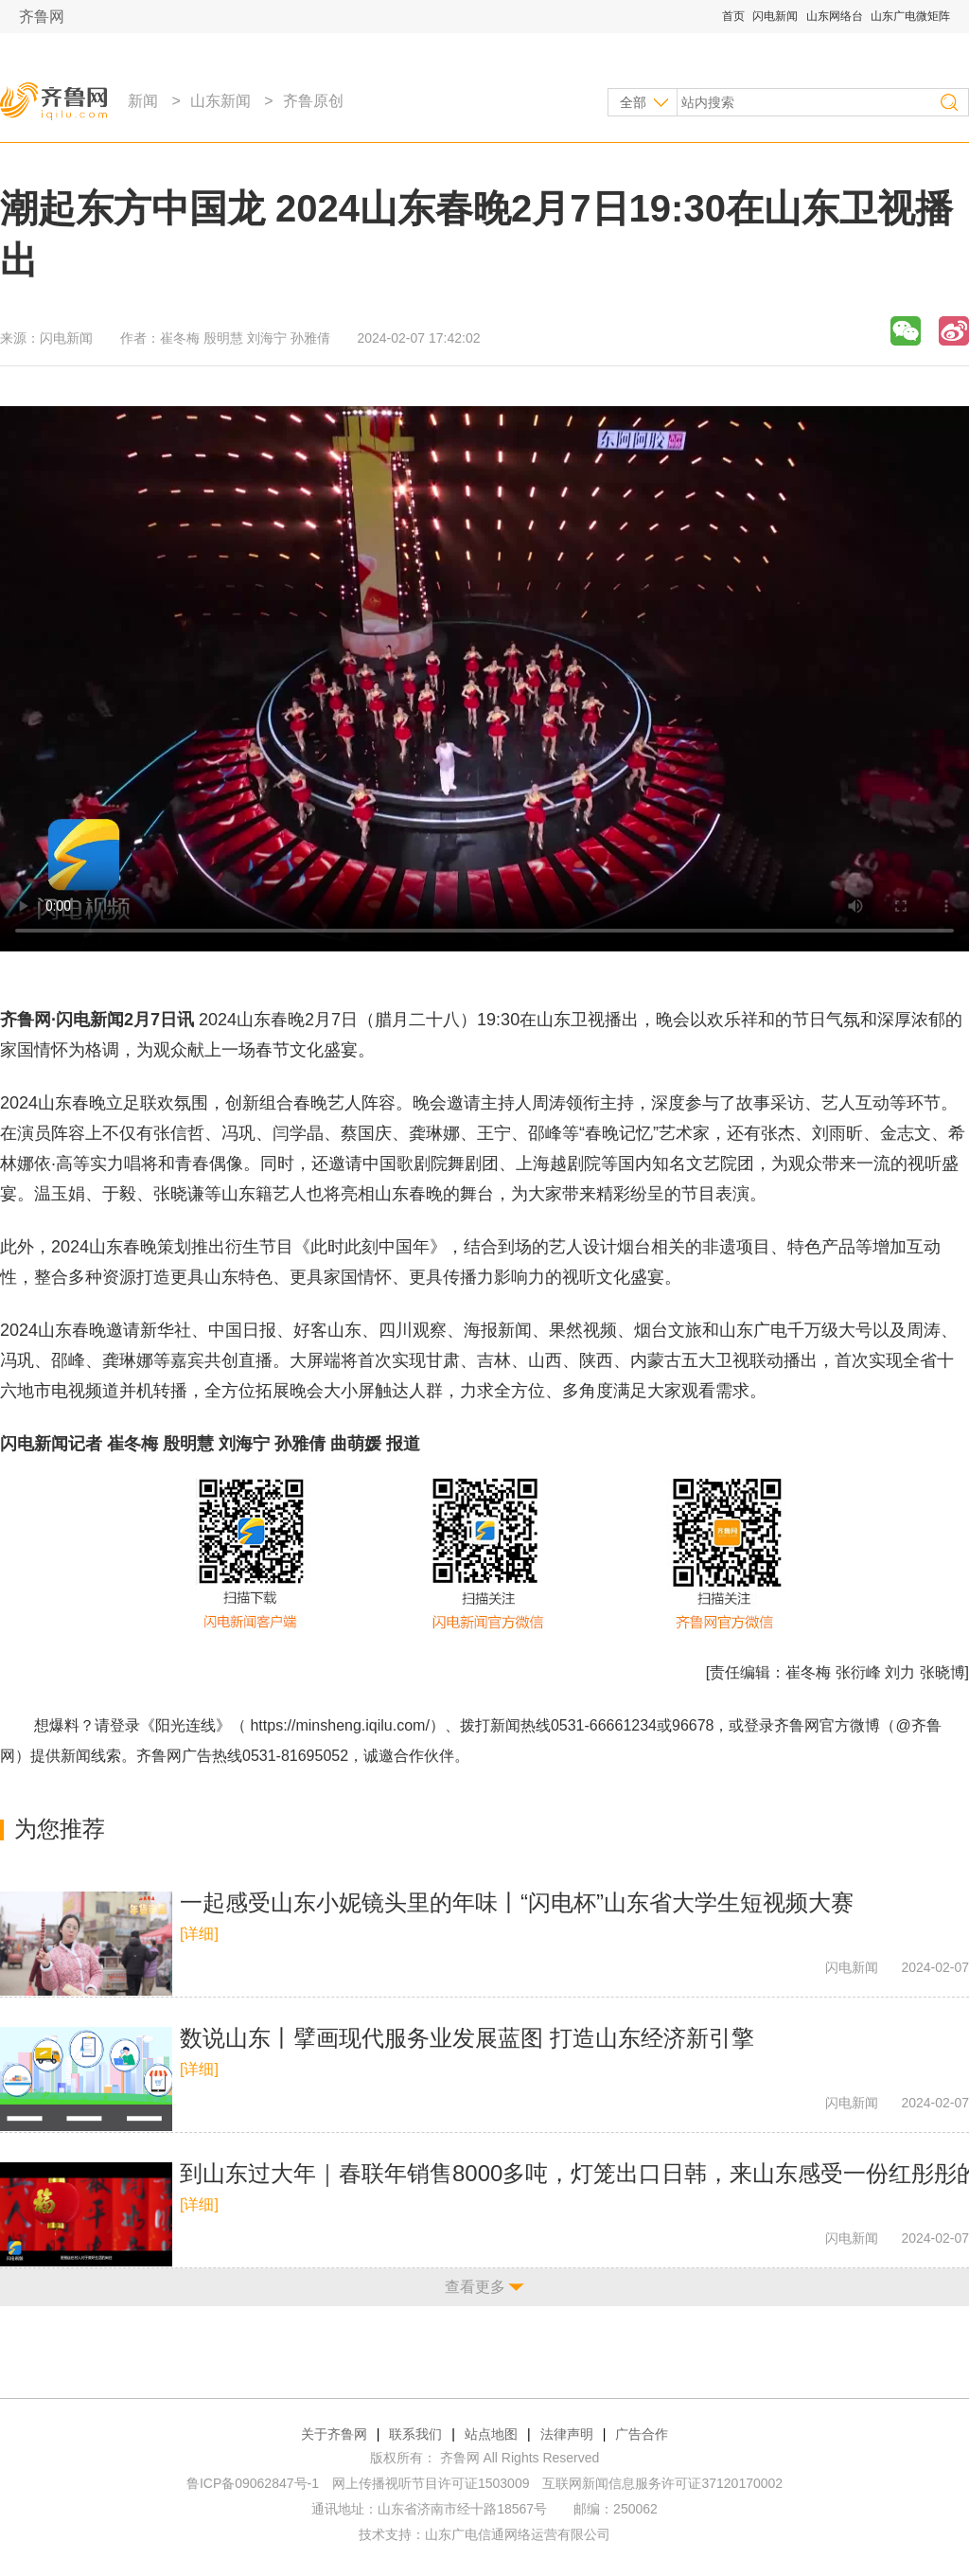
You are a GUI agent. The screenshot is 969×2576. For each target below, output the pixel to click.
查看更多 (475, 2287)
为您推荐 (59, 1828)
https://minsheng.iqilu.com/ (339, 1725)
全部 (633, 102)
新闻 (143, 101)
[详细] (199, 1934)
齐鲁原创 (313, 101)
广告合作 (641, 2434)
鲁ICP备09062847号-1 (252, 2483)
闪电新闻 (775, 16)
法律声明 (566, 2434)
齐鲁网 (41, 17)
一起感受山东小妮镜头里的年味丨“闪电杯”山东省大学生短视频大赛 (517, 1902)
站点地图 (491, 2434)
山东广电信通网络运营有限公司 (517, 2534)
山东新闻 (220, 101)
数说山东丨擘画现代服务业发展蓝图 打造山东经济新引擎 (467, 2038)
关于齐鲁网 (334, 2434)
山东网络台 (834, 16)
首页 (733, 16)
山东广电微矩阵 (910, 16)
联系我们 (415, 2434)
